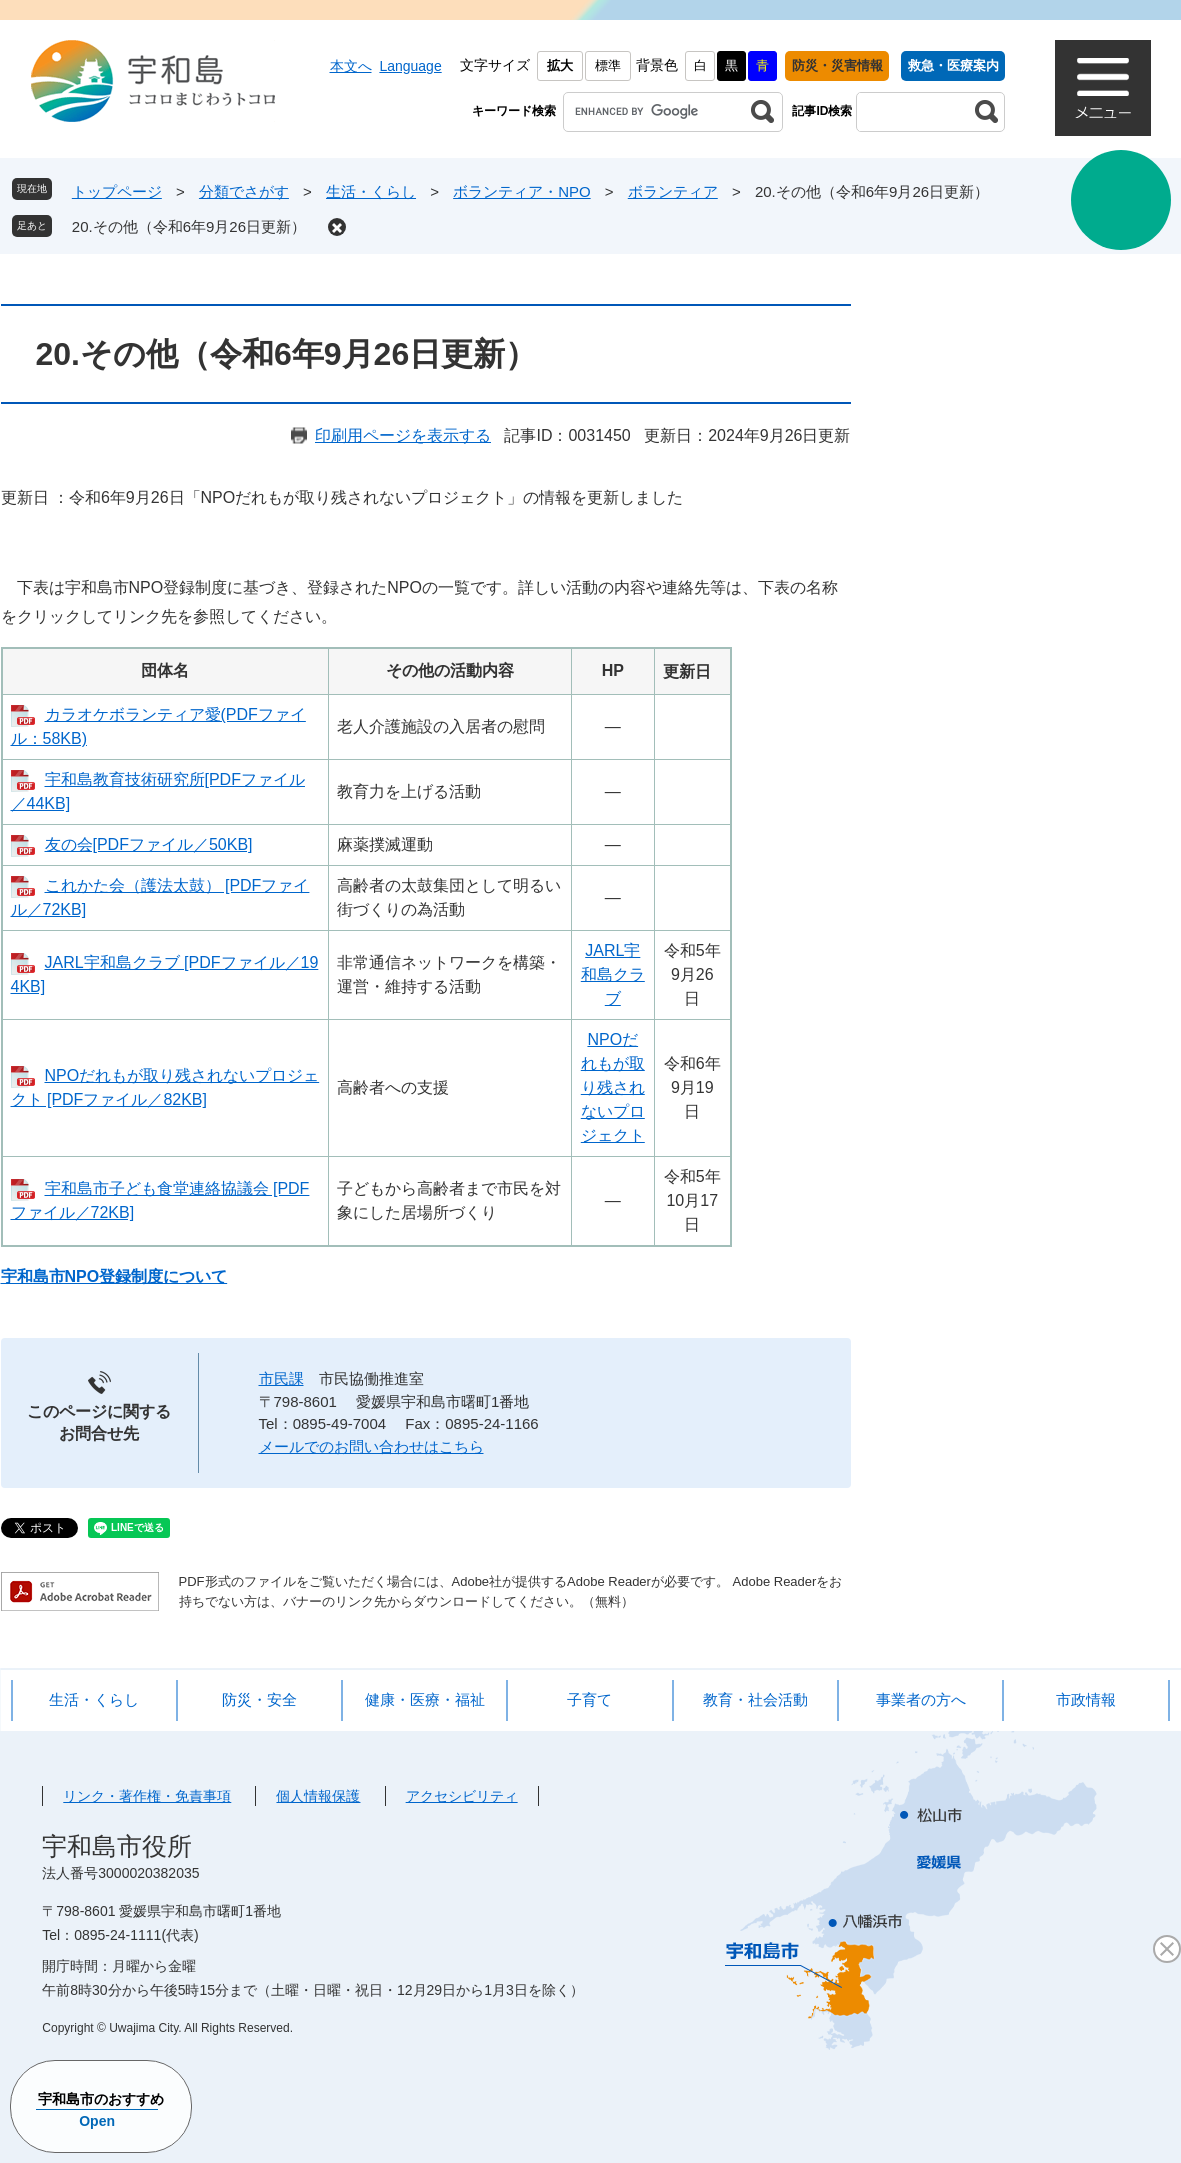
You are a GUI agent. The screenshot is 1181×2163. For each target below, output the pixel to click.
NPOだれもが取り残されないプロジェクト (613, 1087)
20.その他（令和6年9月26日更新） (189, 226)
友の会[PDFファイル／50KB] (149, 844)
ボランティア (673, 191)
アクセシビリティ (462, 1796)
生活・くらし (371, 191)
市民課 (281, 1378)
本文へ (351, 66)
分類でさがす (244, 191)
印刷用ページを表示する (403, 435)
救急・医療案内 (953, 65)
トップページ (117, 191)
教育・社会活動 (755, 1699)
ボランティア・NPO (522, 191)
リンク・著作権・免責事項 (147, 1796)
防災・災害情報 (837, 65)
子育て (589, 1699)
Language (410, 66)
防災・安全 (259, 1699)
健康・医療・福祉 (425, 1699)
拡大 (560, 65)
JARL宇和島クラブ (613, 974)
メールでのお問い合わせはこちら (371, 1446)
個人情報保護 (318, 1796)
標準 (608, 65)
